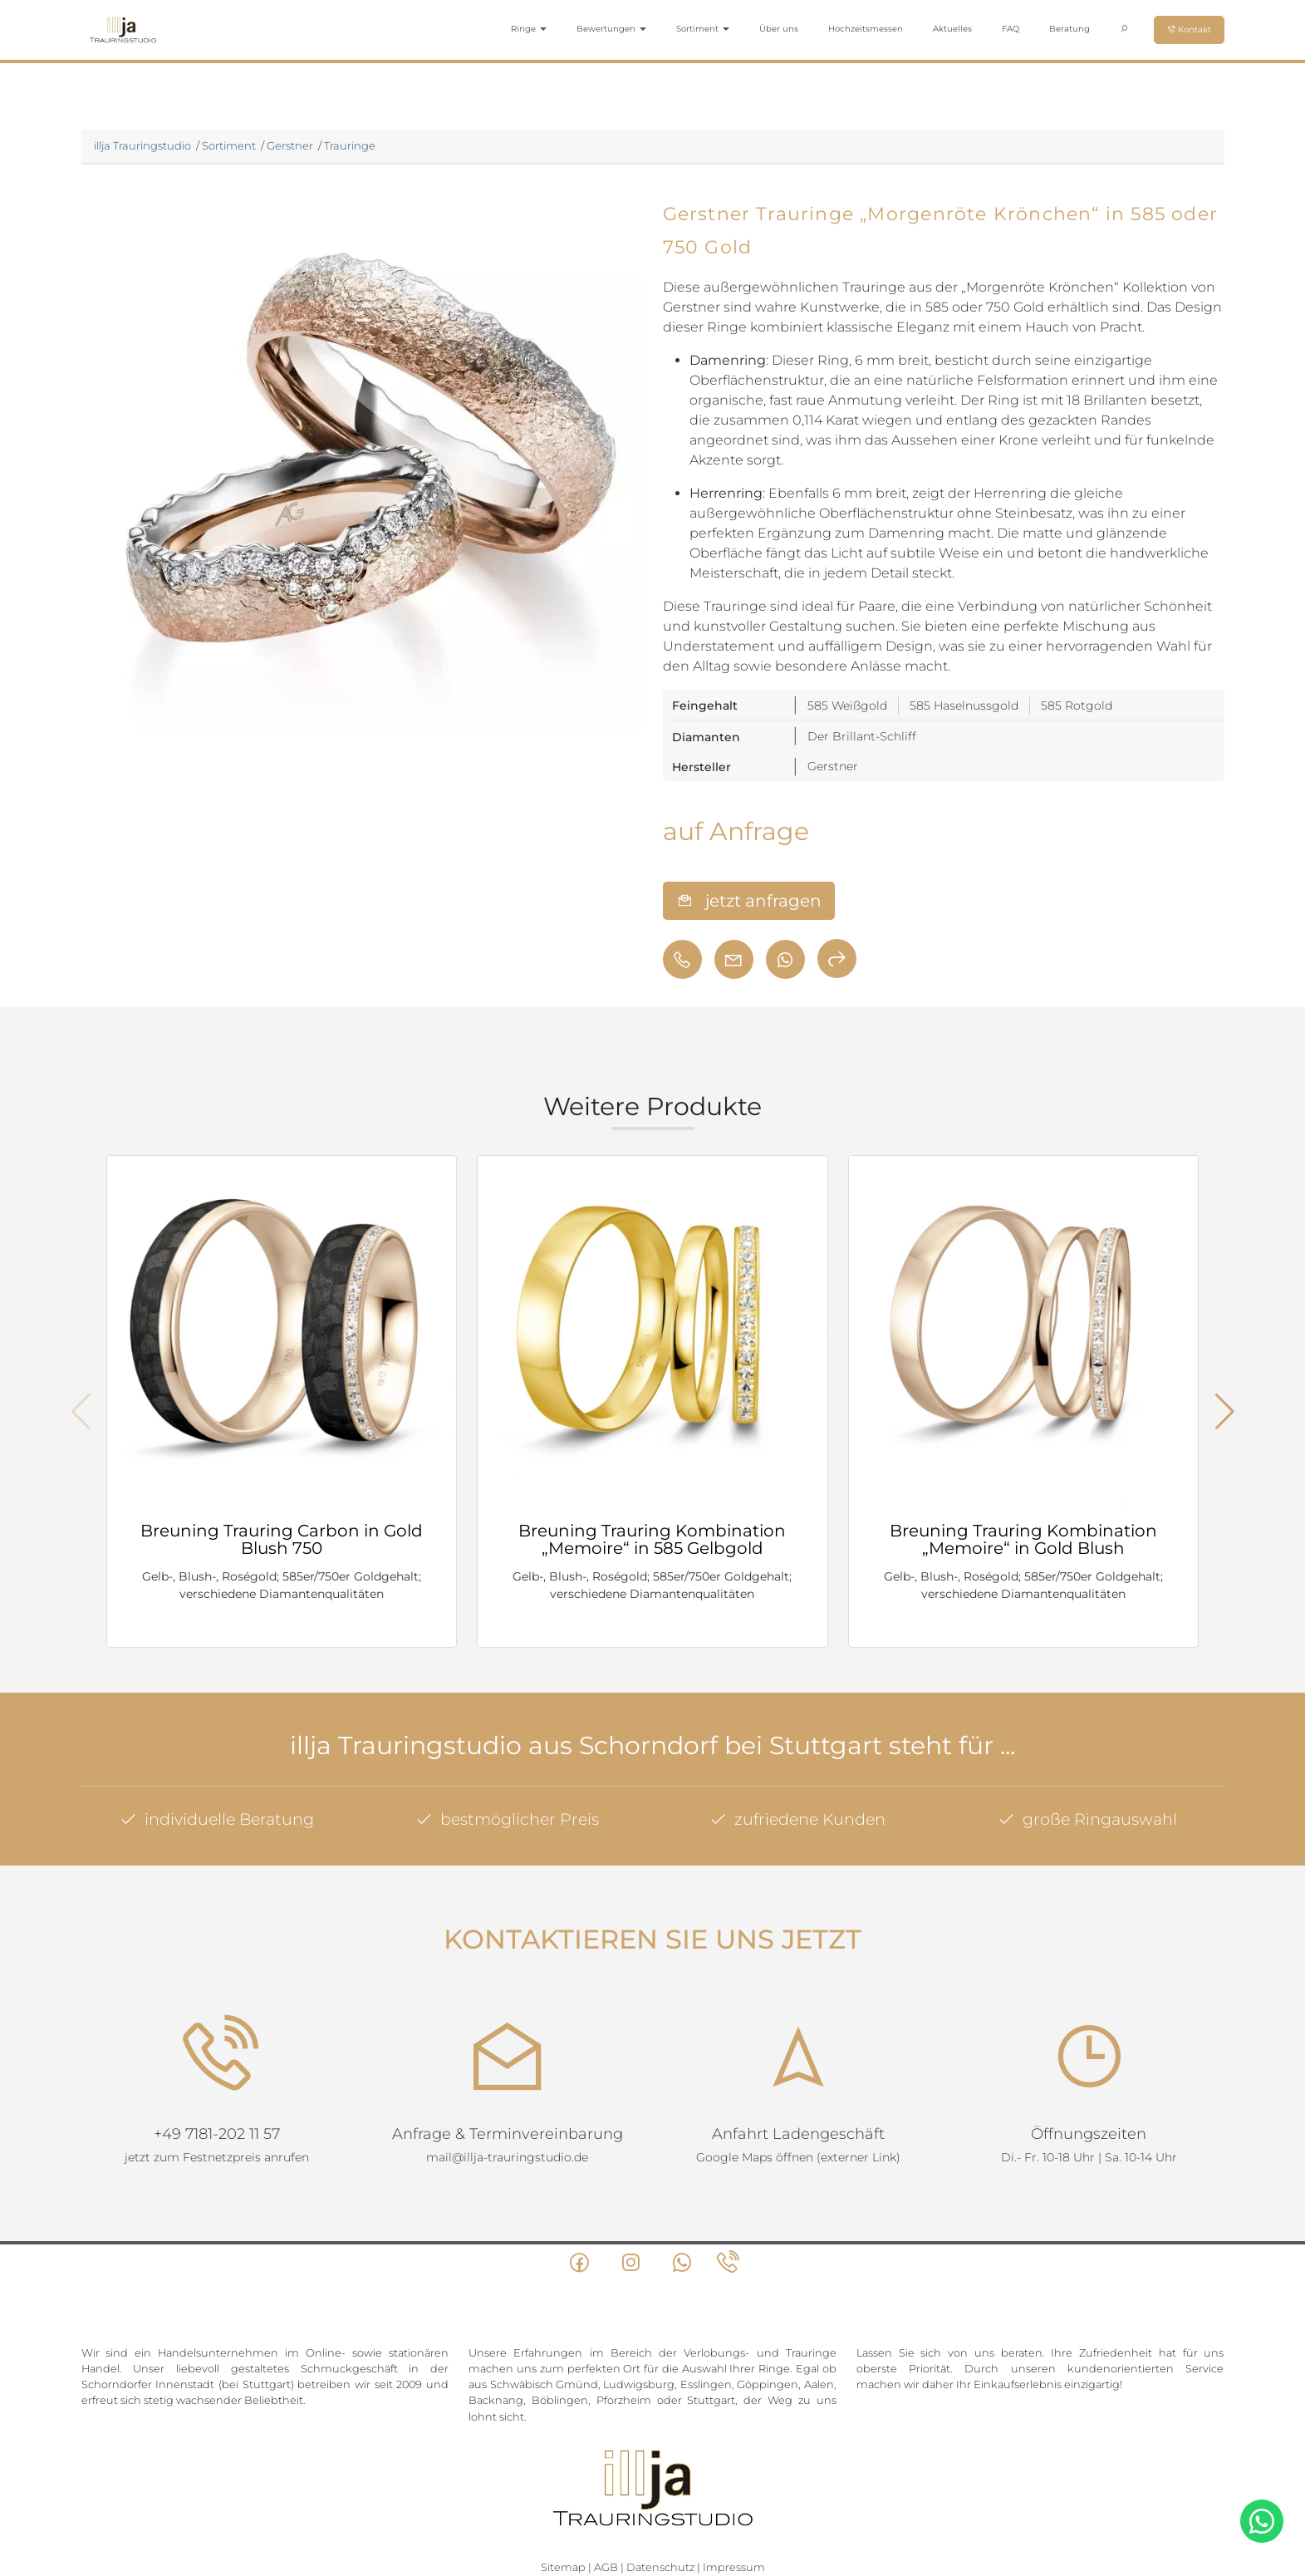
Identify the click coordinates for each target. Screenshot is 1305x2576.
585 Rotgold (1076, 705)
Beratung (1069, 28)
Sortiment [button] (702, 28)
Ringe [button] (529, 28)
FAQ (1010, 28)
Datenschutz (660, 2503)
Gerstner (290, 145)
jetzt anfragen (749, 901)
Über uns (778, 28)
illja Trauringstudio (142, 145)
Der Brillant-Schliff (861, 736)
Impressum (734, 2503)
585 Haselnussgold (964, 705)
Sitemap (563, 2503)
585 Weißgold (847, 705)
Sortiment (229, 145)
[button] (1225, 1412)
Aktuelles (952, 28)
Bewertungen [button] (611, 28)
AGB (606, 2503)
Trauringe (349, 145)
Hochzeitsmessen (865, 28)
